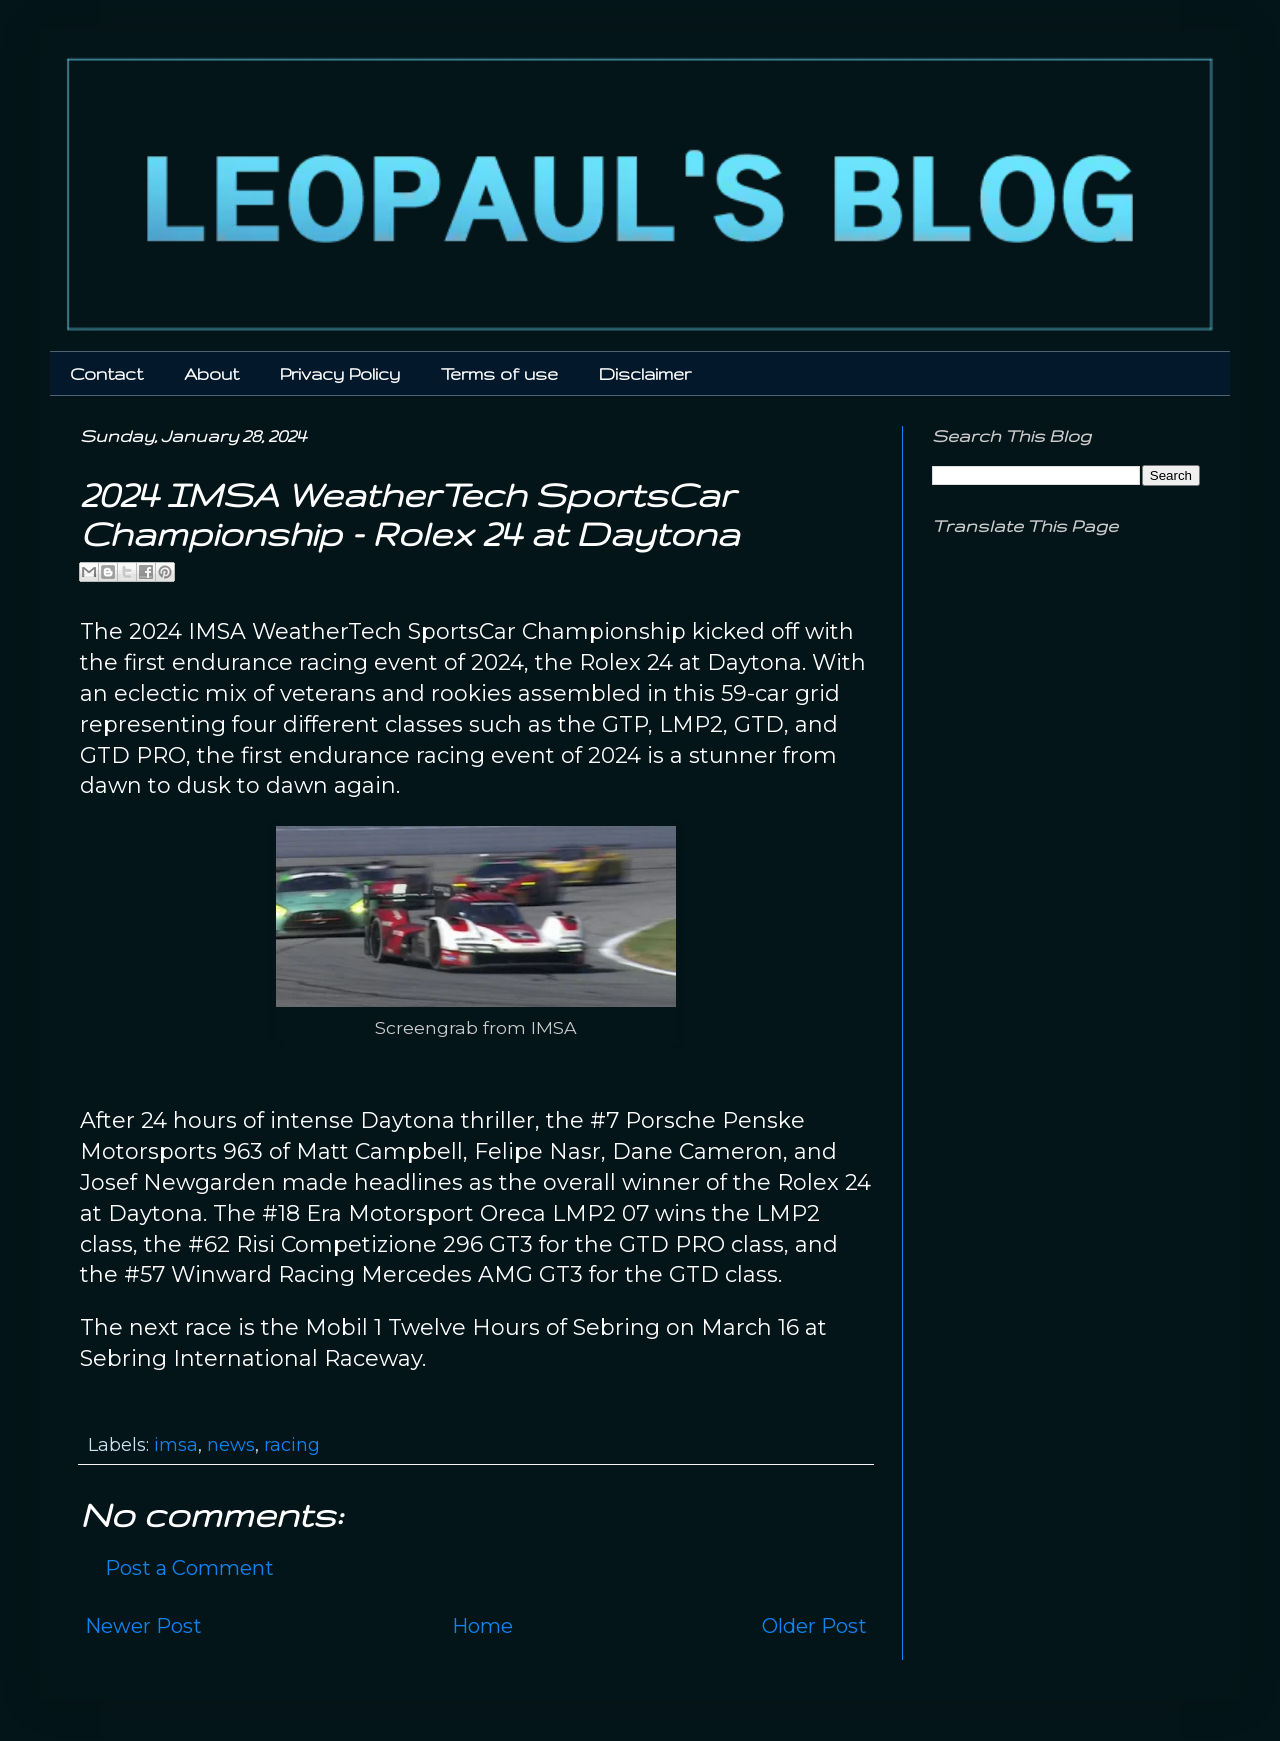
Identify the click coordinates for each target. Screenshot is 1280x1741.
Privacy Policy (340, 373)
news (231, 1445)
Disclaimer (645, 373)
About (211, 373)
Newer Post (143, 1626)
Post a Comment (189, 1568)
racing (292, 1445)
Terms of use (499, 373)
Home (482, 1626)
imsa (176, 1445)
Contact (106, 373)
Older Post (814, 1626)
